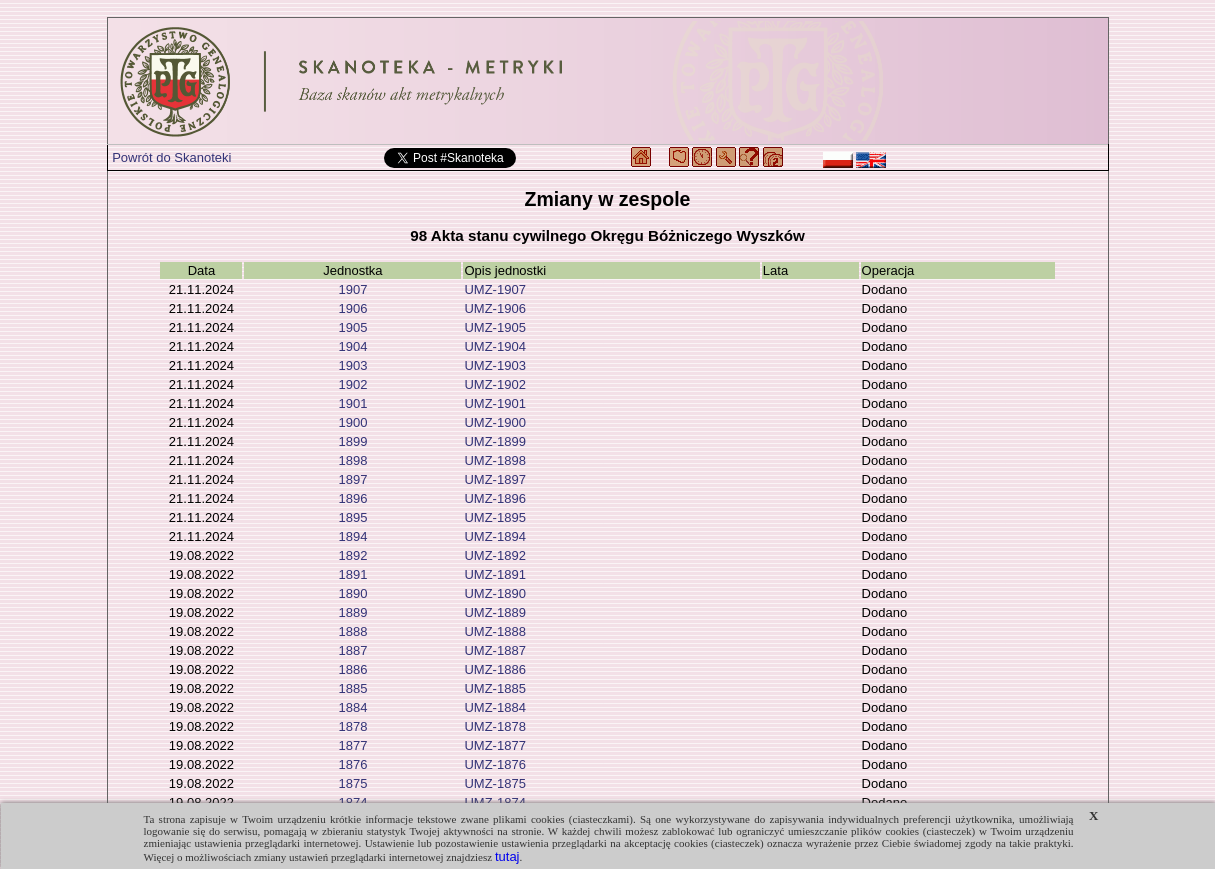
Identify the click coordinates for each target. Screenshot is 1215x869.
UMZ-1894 (494, 536)
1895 (352, 517)
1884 (352, 707)
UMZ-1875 (494, 783)
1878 (352, 726)
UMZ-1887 (494, 650)
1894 (352, 536)
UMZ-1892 (494, 555)
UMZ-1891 (494, 574)
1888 (352, 631)
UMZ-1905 (494, 327)
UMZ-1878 (494, 726)
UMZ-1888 (494, 631)
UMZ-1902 (494, 384)
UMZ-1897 (494, 479)
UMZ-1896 (494, 498)
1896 (352, 498)
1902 (352, 384)
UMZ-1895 (494, 517)
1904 (352, 346)
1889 (352, 612)
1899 (352, 441)
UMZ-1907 (494, 289)
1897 (352, 479)
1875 (352, 783)
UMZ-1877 (494, 745)
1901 (352, 403)
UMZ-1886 (494, 669)
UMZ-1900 (494, 422)
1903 (352, 365)
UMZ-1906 (494, 308)
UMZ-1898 (494, 460)
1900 (352, 422)
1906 (352, 308)
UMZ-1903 (494, 365)
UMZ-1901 (494, 403)
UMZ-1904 (494, 346)
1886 (352, 669)
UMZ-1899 (494, 441)
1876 (352, 764)
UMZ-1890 (494, 593)
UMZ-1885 (494, 688)
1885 (352, 688)
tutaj (507, 856)
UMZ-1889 (494, 612)
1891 (352, 574)
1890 (352, 593)
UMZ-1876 (494, 764)
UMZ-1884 (494, 707)
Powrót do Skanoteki (171, 157)
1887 (352, 650)
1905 (352, 327)
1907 (352, 289)
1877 (352, 745)
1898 (352, 460)
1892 (352, 555)
